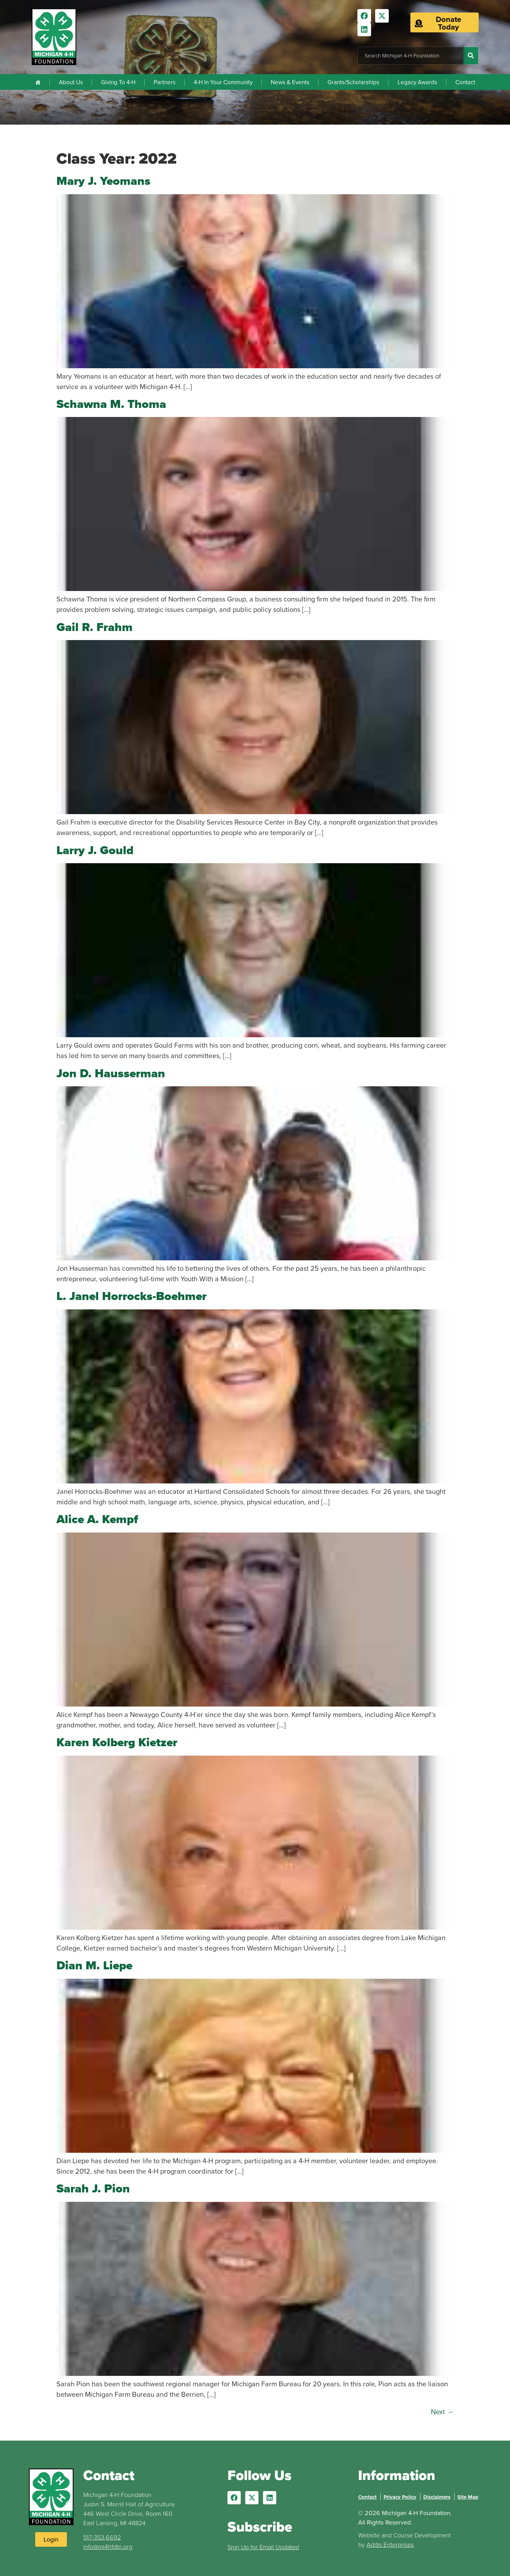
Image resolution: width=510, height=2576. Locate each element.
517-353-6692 (102, 2537)
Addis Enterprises (390, 2544)
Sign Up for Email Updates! (263, 2547)
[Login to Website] (51, 2539)
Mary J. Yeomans (103, 181)
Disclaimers (436, 2497)
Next (442, 2411)
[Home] (38, 82)
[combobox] (410, 55)
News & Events (290, 82)
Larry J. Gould (94, 850)
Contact (465, 82)
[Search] (470, 55)
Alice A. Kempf (97, 1519)
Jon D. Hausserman (110, 1073)
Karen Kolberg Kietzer (116, 1742)
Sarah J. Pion (93, 2188)
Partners (165, 82)
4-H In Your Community (223, 82)
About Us (71, 82)
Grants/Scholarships (353, 82)
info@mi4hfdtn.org (107, 2546)
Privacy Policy (400, 2497)
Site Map (467, 2497)
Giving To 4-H (118, 82)
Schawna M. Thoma (111, 404)
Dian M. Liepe (94, 1965)
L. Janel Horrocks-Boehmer (131, 1296)
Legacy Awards (417, 82)
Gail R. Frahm (94, 627)
